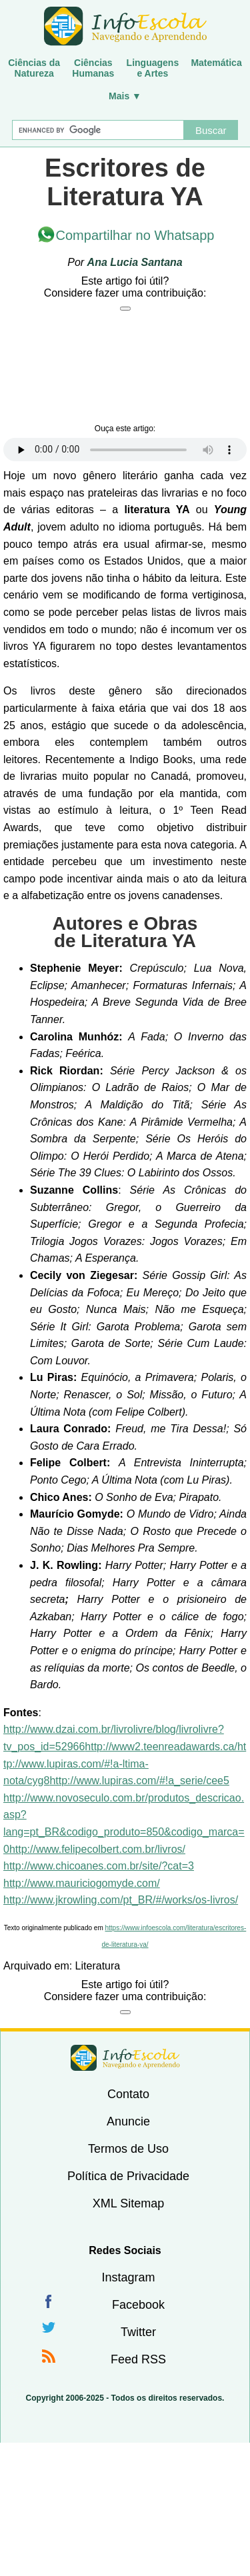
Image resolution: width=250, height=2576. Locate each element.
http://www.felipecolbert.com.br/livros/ (97, 1849)
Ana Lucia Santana (135, 262)
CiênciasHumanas (93, 68)
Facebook (138, 2304)
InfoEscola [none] (125, 2058)
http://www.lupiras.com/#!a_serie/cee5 (139, 1780)
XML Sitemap (128, 2203)
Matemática (216, 62)
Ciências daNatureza (34, 68)
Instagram (128, 2277)
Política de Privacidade (128, 2176)
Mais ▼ (125, 96)
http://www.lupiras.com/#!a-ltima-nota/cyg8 (124, 1763)
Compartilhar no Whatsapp (135, 235)
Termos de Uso (128, 2148)
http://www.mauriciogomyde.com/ (81, 1883)
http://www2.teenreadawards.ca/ (161, 1746)
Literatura (98, 1965)
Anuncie (128, 2121)
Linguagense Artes (153, 68)
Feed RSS (138, 2359)
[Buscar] (98, 130)
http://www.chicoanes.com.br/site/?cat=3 (98, 1866)
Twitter (138, 2332)
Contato (128, 2094)
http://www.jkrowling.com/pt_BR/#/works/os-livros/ (120, 1900)
